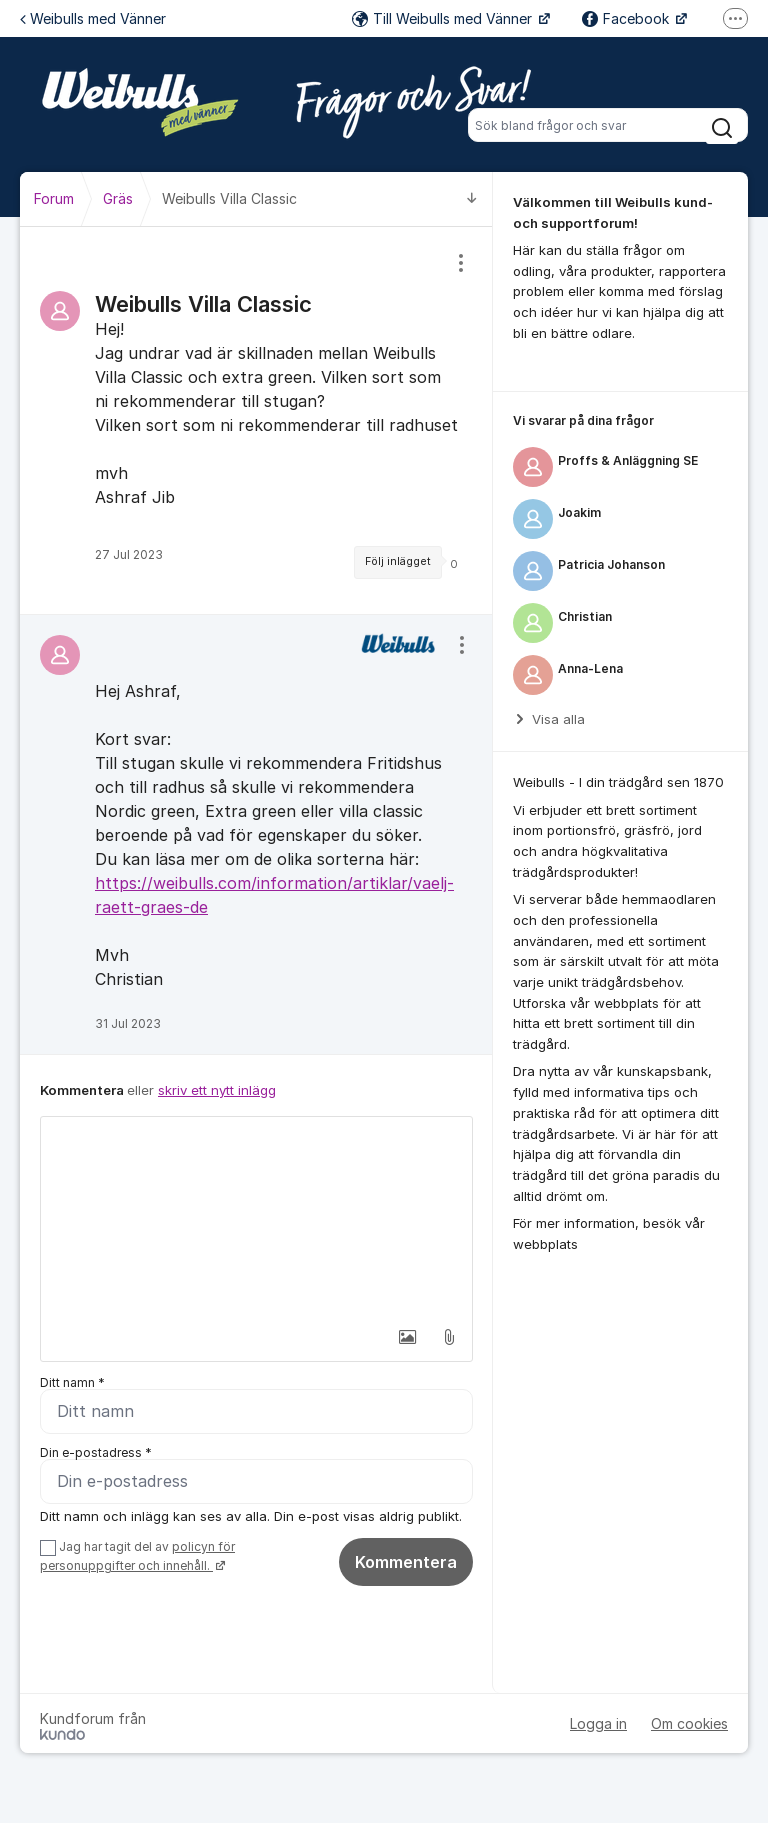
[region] (256, 420)
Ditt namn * (72, 1382)
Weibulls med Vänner (93, 18)
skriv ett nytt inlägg (217, 1090)
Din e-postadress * (96, 1452)
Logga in (598, 1723)
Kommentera (406, 1562)
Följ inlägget (398, 561)
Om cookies (689, 1723)
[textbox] (256, 1217)
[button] (407, 1337)
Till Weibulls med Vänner (444, 18)
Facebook (627, 18)
